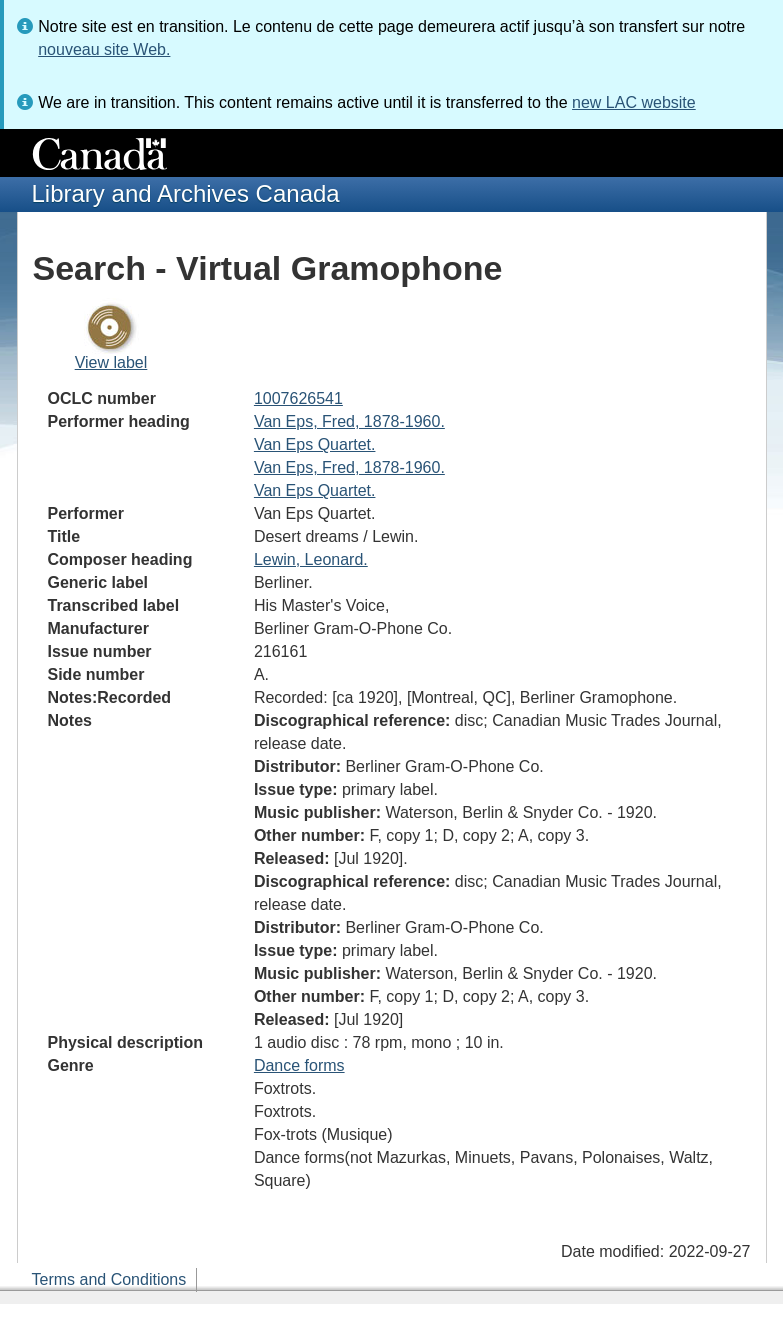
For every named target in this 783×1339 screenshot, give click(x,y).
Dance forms (299, 1065)
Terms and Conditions (109, 1279)
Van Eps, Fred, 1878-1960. (349, 421)
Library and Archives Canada (186, 193)
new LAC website (634, 102)
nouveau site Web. (104, 49)
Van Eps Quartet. (315, 444)
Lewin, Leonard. (311, 559)
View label (111, 362)
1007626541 (298, 398)
